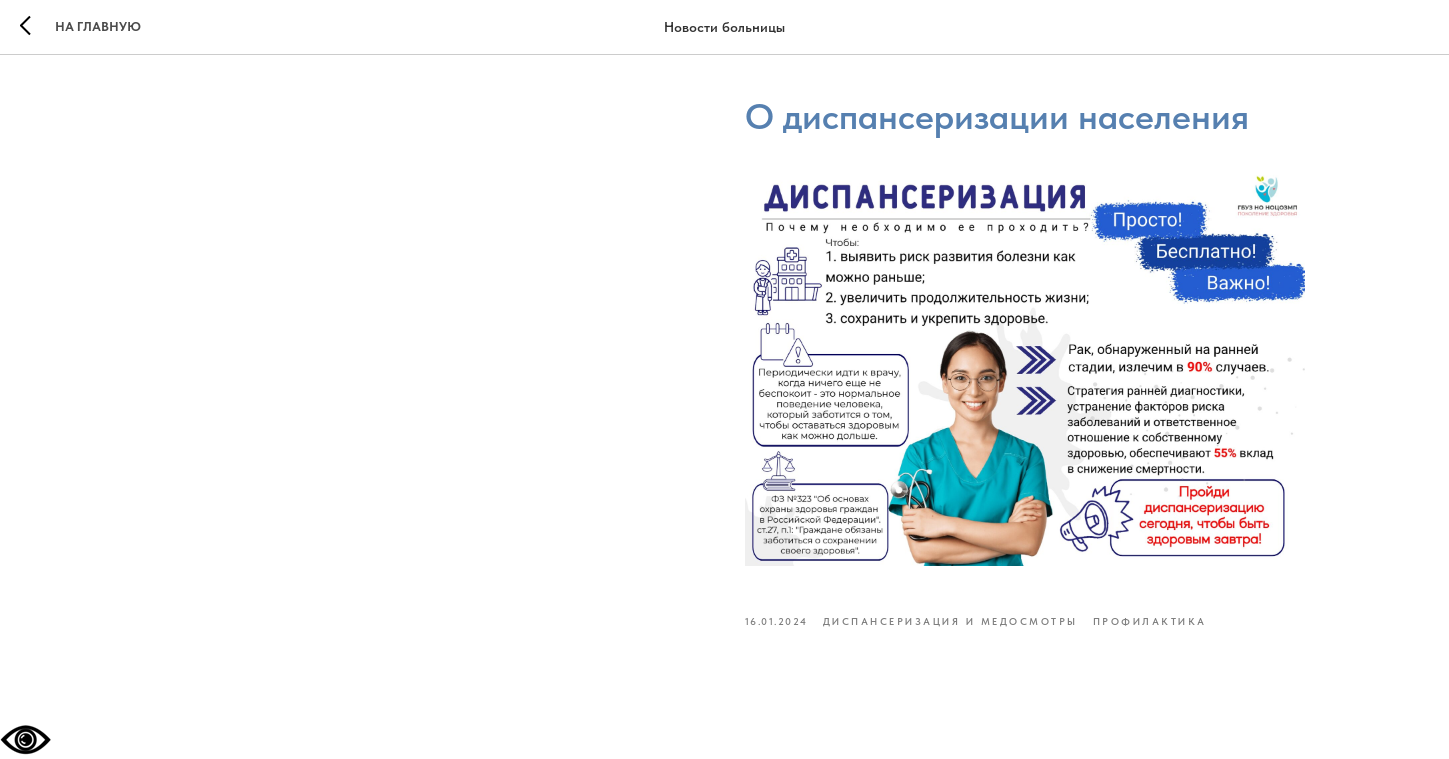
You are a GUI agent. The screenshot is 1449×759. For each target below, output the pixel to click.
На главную (98, 26)
